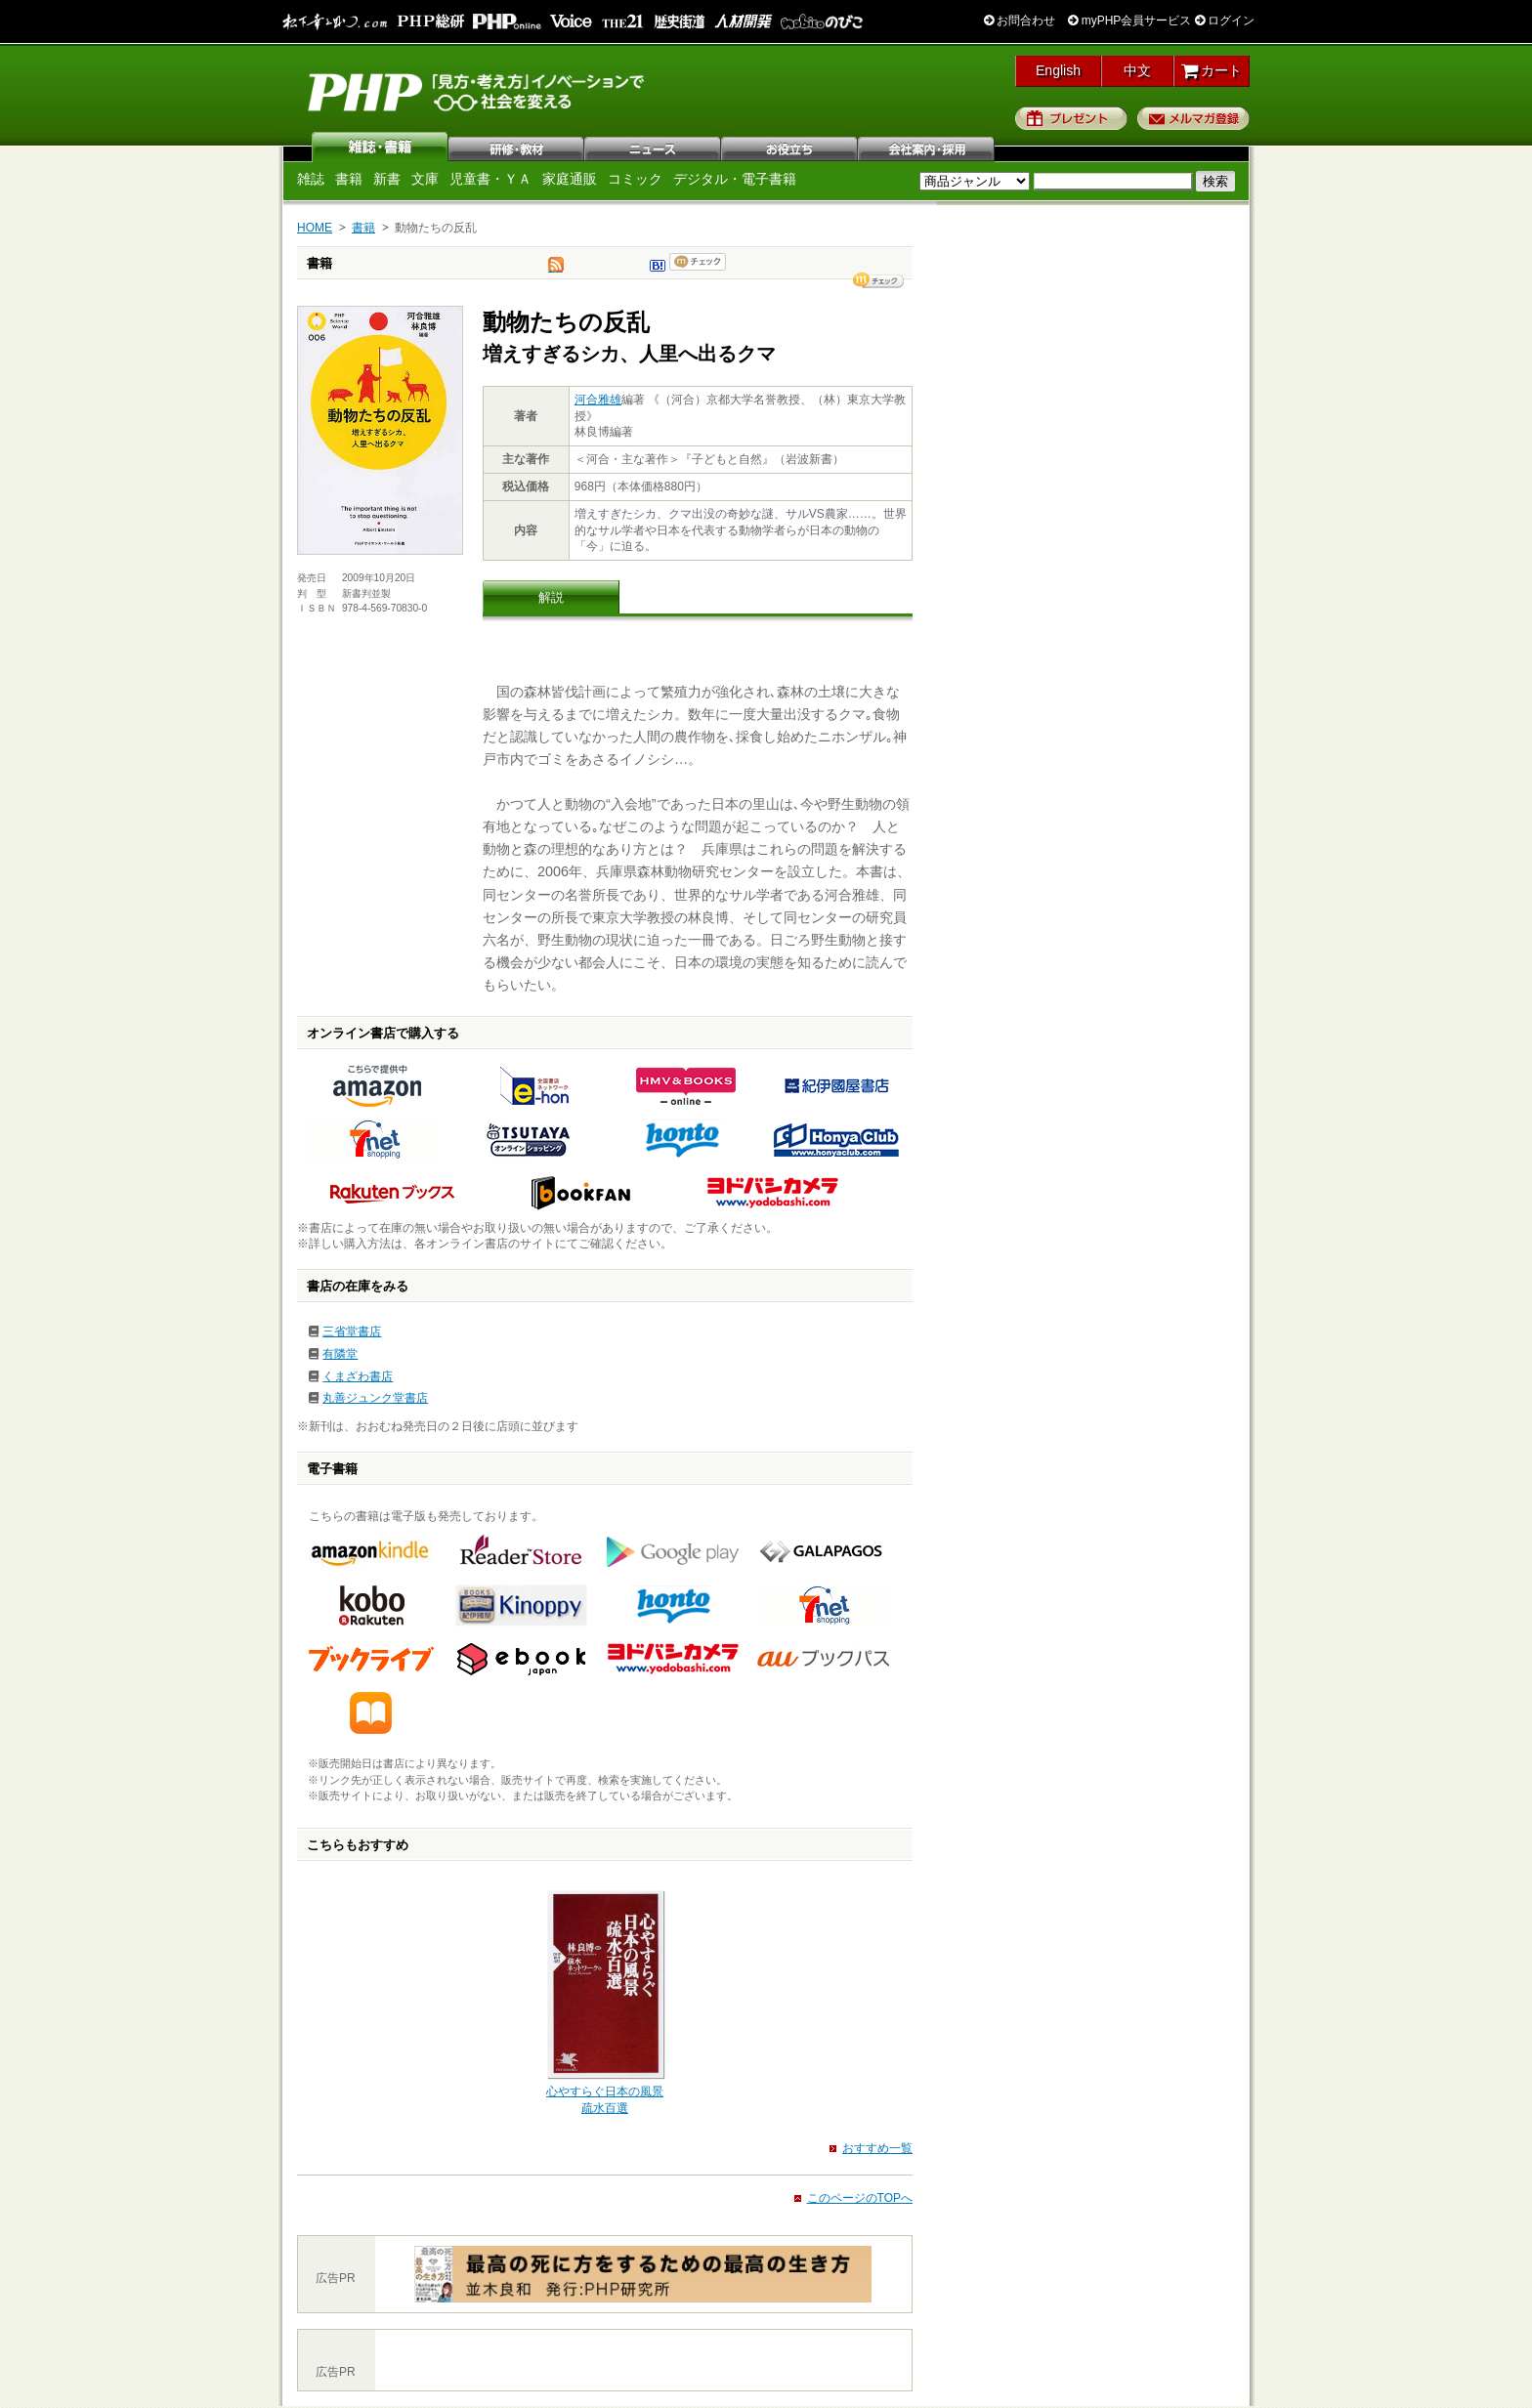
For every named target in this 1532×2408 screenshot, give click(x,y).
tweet (556, 270)
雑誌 (380, 146)
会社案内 (927, 146)
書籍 (348, 179)
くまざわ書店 (357, 1376)
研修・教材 (516, 146)
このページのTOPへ (860, 2198)
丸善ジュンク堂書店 (375, 1398)
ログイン (1225, 20)
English (1058, 70)
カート (1212, 70)
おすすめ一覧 (877, 2148)
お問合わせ (1019, 20)
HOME (314, 227)
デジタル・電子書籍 (734, 179)
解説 (551, 597)
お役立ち (790, 146)
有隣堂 (340, 1354)
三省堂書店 (351, 1331)
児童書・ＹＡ (490, 179)
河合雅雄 (597, 399)
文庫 (425, 179)
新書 (387, 179)
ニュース (653, 146)
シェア (878, 280)
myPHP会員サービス (1129, 20)
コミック (635, 179)
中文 (1137, 70)
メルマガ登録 (1193, 118)
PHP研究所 (478, 90)
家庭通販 (569, 179)
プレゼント (1071, 118)
